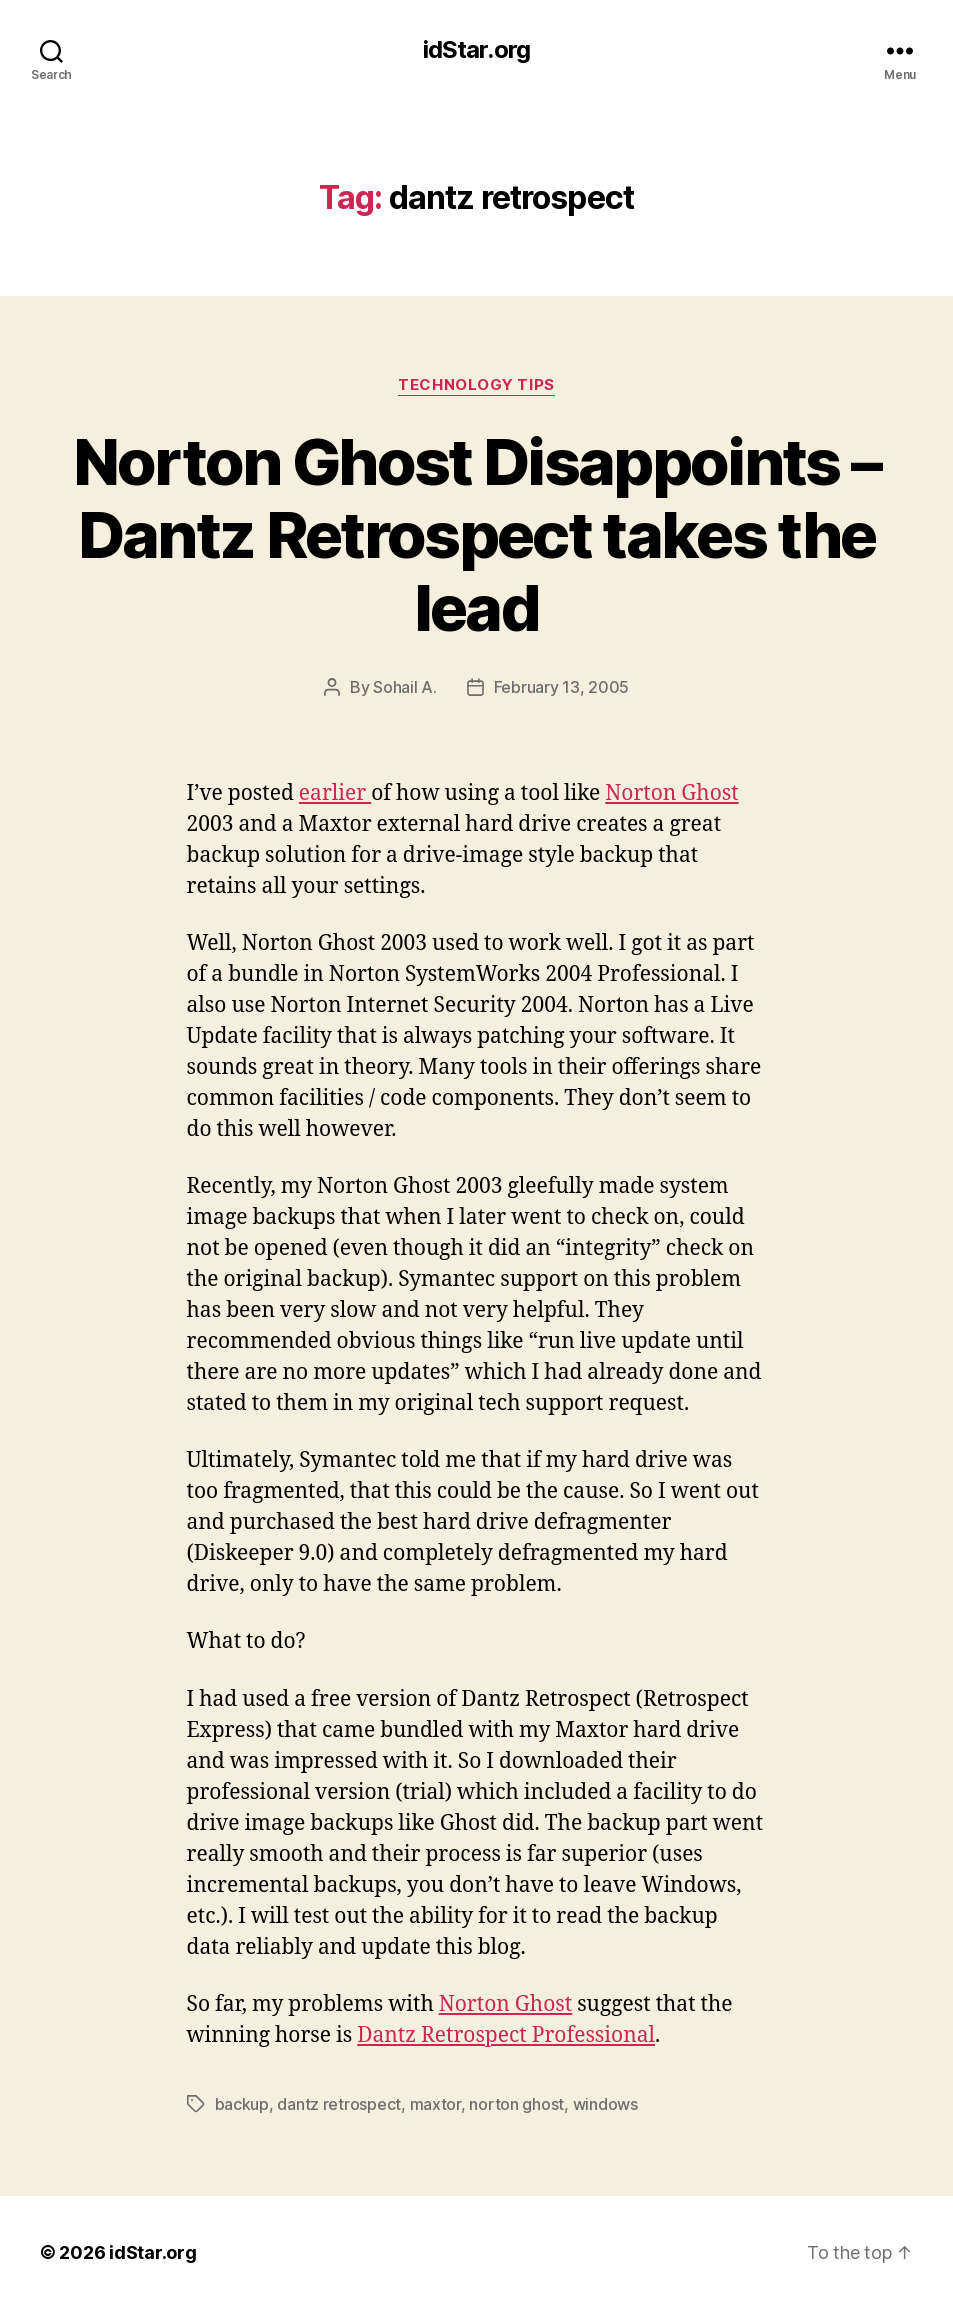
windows (605, 2104)
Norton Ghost (671, 793)
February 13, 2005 (561, 687)
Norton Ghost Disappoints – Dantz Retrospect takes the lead (477, 534)
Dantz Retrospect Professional (506, 2035)
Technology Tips (476, 385)
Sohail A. (405, 687)
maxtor (435, 2104)
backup (242, 2104)
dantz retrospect (339, 2104)
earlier (335, 793)
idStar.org (476, 50)
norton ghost (516, 2104)
